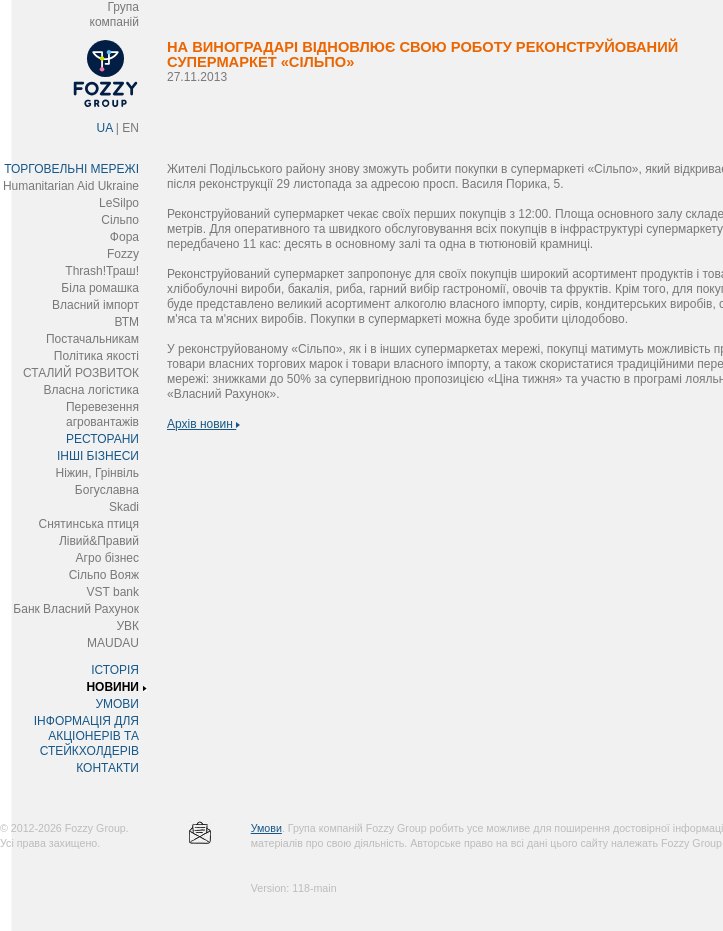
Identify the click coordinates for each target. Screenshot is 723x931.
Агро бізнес (107, 558)
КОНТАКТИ (107, 768)
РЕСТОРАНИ (102, 439)
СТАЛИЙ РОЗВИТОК (81, 373)
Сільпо (120, 220)
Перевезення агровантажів (102, 414)
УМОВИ (117, 704)
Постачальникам (92, 339)
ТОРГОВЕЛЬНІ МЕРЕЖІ (71, 169)
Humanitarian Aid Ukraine (71, 186)
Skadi (124, 507)
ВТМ (126, 322)
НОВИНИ (112, 687)
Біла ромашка (100, 288)
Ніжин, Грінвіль (97, 473)
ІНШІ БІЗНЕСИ (98, 456)
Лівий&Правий (99, 541)
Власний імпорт (95, 305)
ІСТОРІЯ (115, 670)
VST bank (113, 592)
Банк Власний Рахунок (76, 609)
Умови (266, 828)
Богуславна (107, 490)
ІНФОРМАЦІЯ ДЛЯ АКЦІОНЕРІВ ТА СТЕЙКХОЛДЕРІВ (86, 736)
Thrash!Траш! (102, 271)
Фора (124, 237)
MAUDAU (113, 643)
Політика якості (96, 356)
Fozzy (123, 254)
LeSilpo (119, 203)
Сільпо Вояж (104, 575)
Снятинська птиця (89, 524)
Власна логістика (91, 390)
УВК (127, 626)
